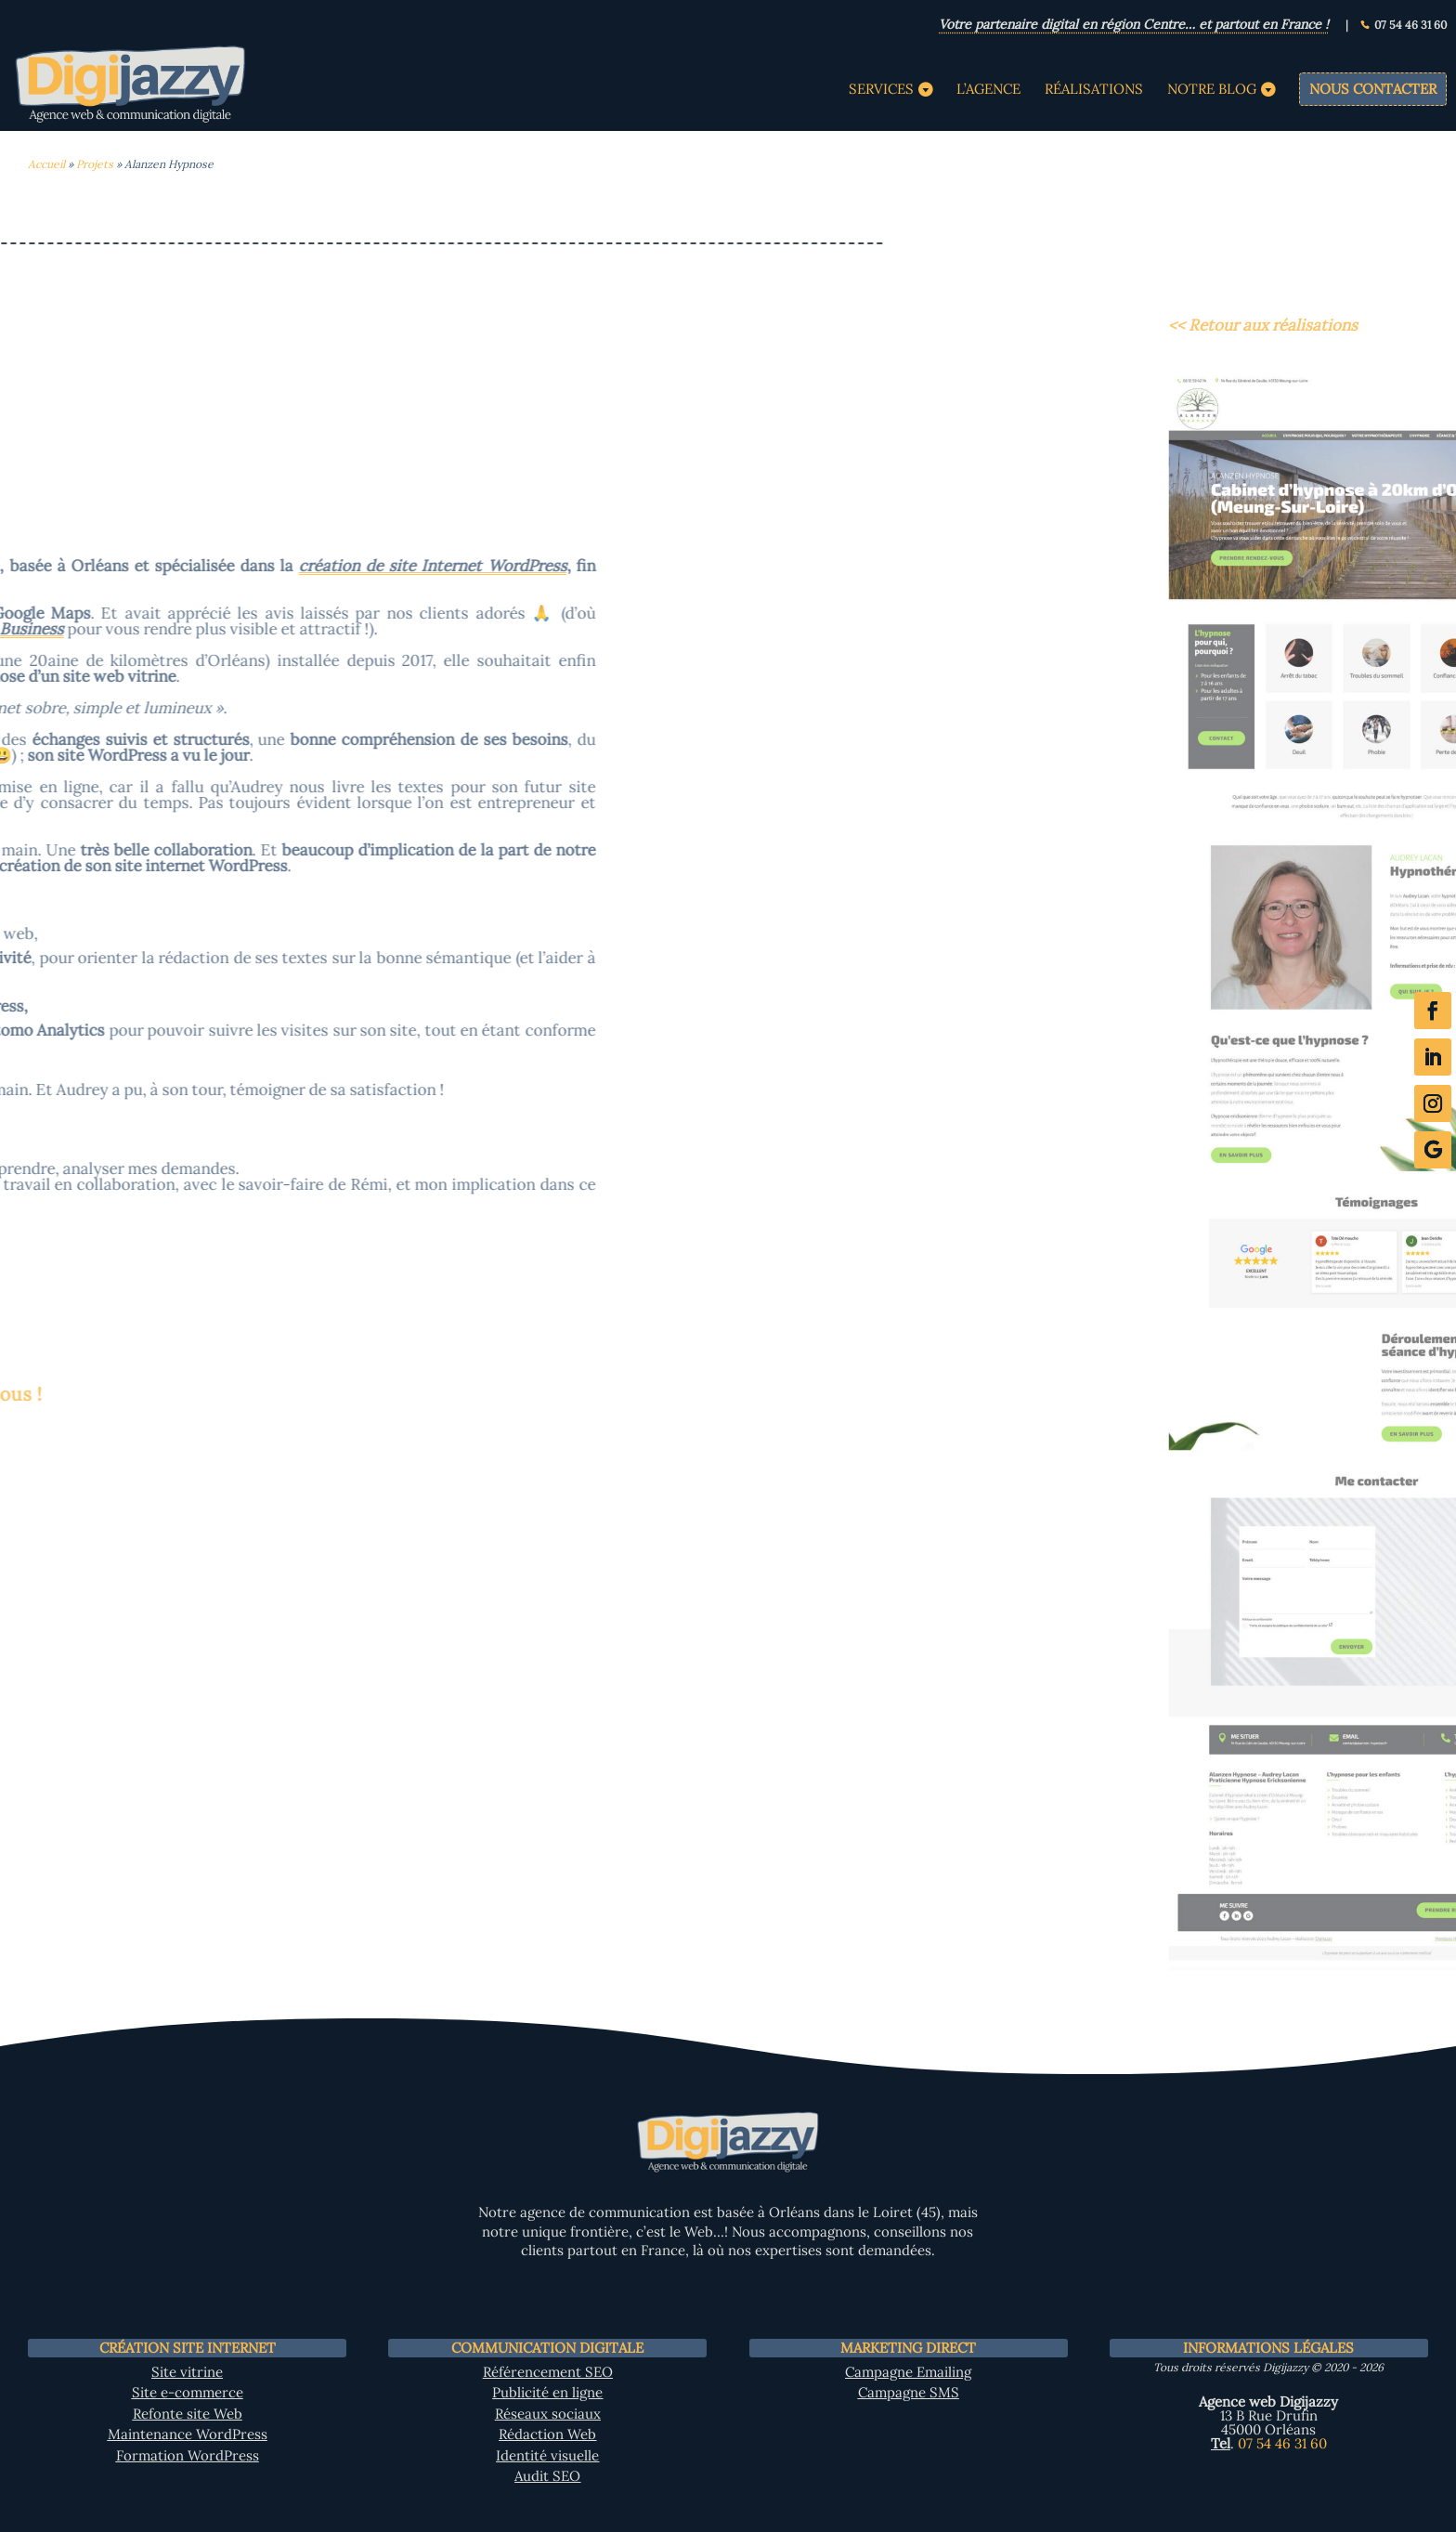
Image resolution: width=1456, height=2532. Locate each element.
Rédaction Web (547, 2434)
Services (881, 90)
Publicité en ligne (547, 2392)
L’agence (988, 90)
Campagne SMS (908, 2392)
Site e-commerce (187, 2392)
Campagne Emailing (908, 2372)
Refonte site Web (187, 2413)
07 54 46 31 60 (1410, 26)
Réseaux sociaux (548, 2413)
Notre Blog (1211, 90)
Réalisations (1094, 90)
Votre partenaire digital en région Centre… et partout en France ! (1134, 26)
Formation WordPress (187, 2455)
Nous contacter (1372, 89)
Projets (94, 164)
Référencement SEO (548, 2372)
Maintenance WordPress (187, 2434)
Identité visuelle (547, 2455)
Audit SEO (547, 2476)
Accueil (46, 164)
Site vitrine (187, 2372)
